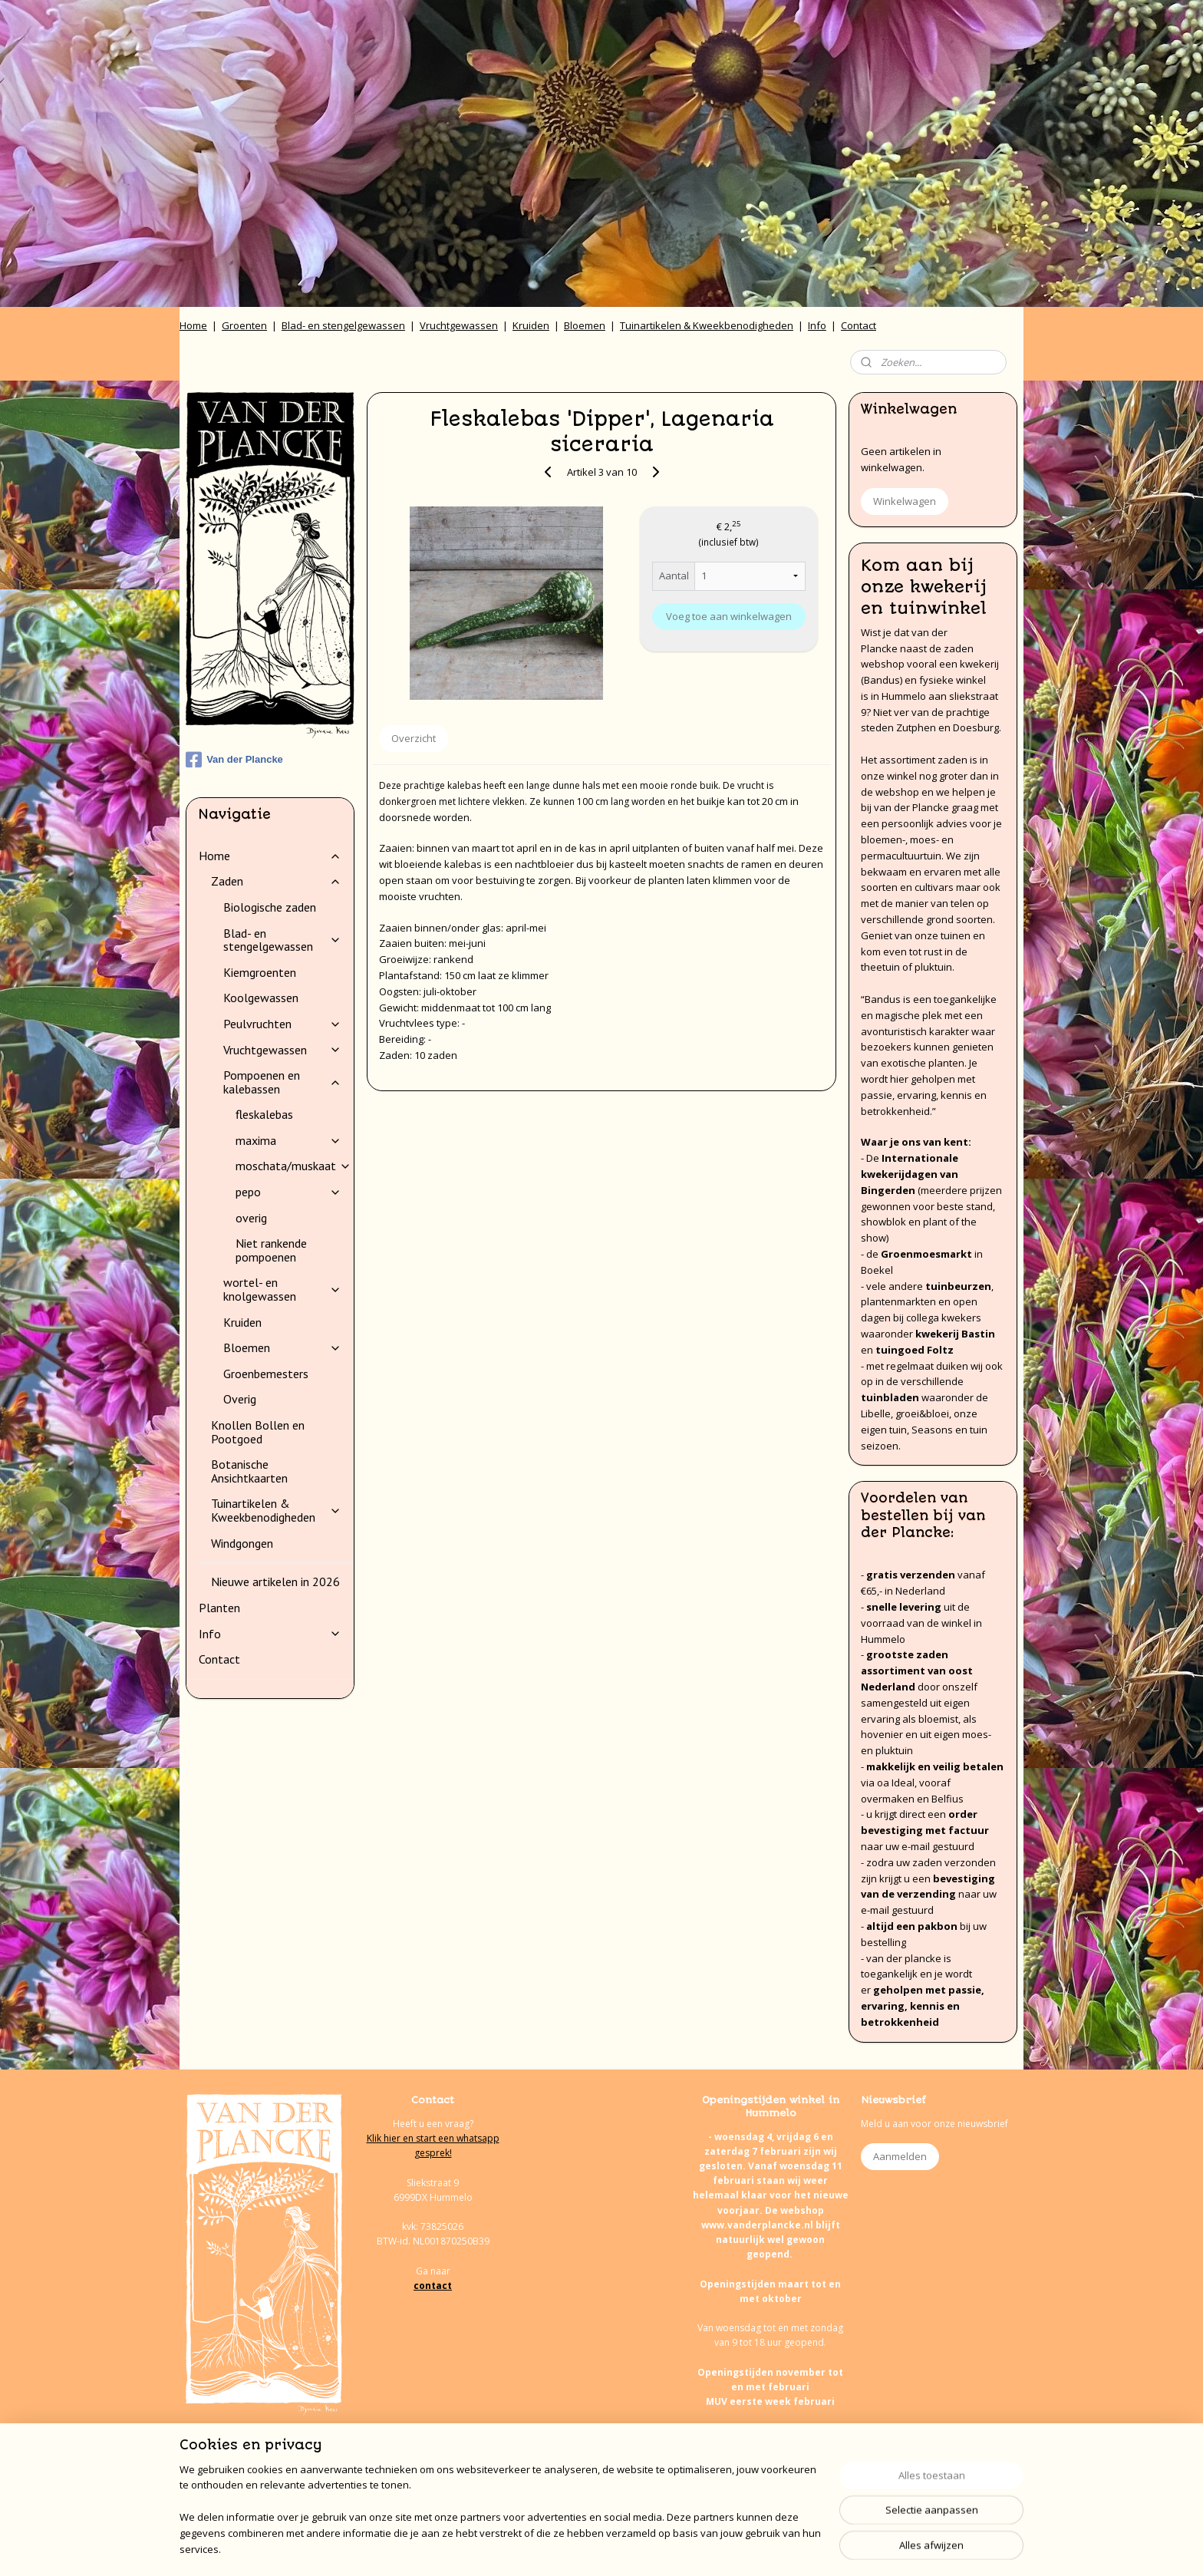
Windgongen (242, 1543)
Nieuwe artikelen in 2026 (275, 1581)
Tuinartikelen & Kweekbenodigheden (706, 325)
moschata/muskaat (293, 1165)
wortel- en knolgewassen (282, 1289)
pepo (288, 1191)
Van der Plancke (234, 759)
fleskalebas (264, 1114)
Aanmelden (900, 2156)
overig (251, 1217)
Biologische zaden (269, 907)
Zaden (276, 881)
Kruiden (531, 325)
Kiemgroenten (259, 972)
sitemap (548, 2548)
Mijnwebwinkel (773, 2548)
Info (817, 325)
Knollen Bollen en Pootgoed (258, 1431)
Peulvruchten (282, 1023)
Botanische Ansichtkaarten (249, 1471)
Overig (239, 1399)
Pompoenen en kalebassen (282, 1082)
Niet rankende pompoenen (271, 1250)
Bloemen (584, 325)
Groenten (244, 325)
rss (580, 2548)
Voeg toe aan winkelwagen (729, 616)
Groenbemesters (265, 1373)
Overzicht (413, 738)
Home (193, 325)
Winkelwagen (904, 501)
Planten (219, 1607)
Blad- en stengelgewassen (343, 325)
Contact (858, 325)
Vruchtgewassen (459, 325)
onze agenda (814, 2489)
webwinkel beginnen (639, 2548)
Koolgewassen (260, 997)
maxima (288, 1140)
